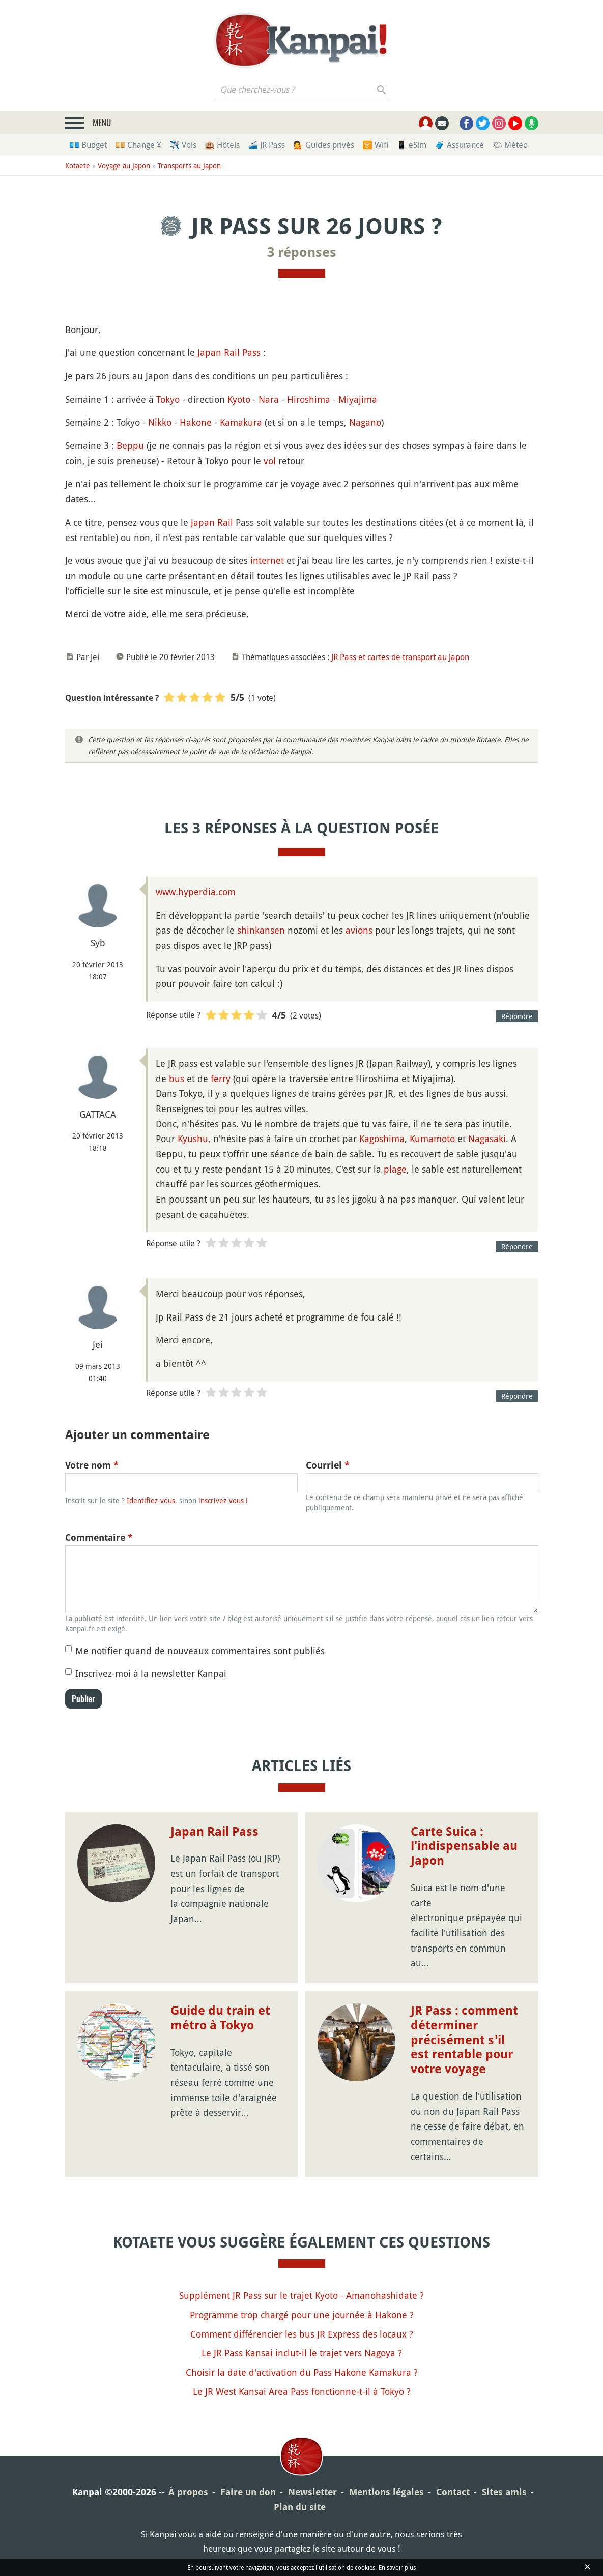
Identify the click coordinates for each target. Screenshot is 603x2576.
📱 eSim (411, 145)
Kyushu (193, 1138)
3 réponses (301, 252)
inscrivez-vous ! (223, 1500)
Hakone (196, 422)
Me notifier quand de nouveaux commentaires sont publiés (200, 1650)
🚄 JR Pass (266, 145)
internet (267, 560)
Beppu (130, 445)
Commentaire (99, 1537)
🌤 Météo (510, 145)
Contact (453, 2492)
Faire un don (248, 2492)
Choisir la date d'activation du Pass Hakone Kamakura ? (302, 2372)
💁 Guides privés (323, 145)
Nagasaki (487, 1138)
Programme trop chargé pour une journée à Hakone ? (302, 2315)
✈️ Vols (182, 145)
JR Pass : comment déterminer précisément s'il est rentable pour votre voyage (464, 2039)
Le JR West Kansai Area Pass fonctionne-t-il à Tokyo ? (302, 2391)
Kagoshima (382, 1138)
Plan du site (300, 2507)
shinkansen (261, 930)
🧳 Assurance (459, 145)
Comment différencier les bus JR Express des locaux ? (301, 2334)
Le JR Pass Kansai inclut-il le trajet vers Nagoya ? (302, 2353)
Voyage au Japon (124, 165)
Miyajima (357, 399)
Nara (269, 399)
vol (270, 461)
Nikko (159, 422)
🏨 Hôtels (222, 145)
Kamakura (241, 422)
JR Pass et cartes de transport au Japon (400, 657)
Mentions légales (386, 2492)
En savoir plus (397, 2567)
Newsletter (312, 2492)
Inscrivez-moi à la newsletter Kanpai (150, 1673)
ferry (221, 1078)
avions (359, 930)
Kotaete (77, 165)
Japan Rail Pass (229, 352)
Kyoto (238, 399)
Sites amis (504, 2492)
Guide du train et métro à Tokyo (220, 2017)
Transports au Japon (189, 165)
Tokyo (168, 399)
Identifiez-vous (151, 1500)
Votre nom (92, 1465)
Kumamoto (432, 1138)
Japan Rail (212, 522)
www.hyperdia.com (196, 892)
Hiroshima (308, 399)
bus (176, 1078)
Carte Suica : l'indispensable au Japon (464, 1846)
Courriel (328, 1465)
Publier (83, 1699)
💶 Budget (88, 145)
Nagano (365, 422)
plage (395, 1169)
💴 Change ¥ (138, 145)
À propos (188, 2492)
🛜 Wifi (375, 145)
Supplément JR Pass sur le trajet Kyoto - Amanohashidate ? (301, 2295)
